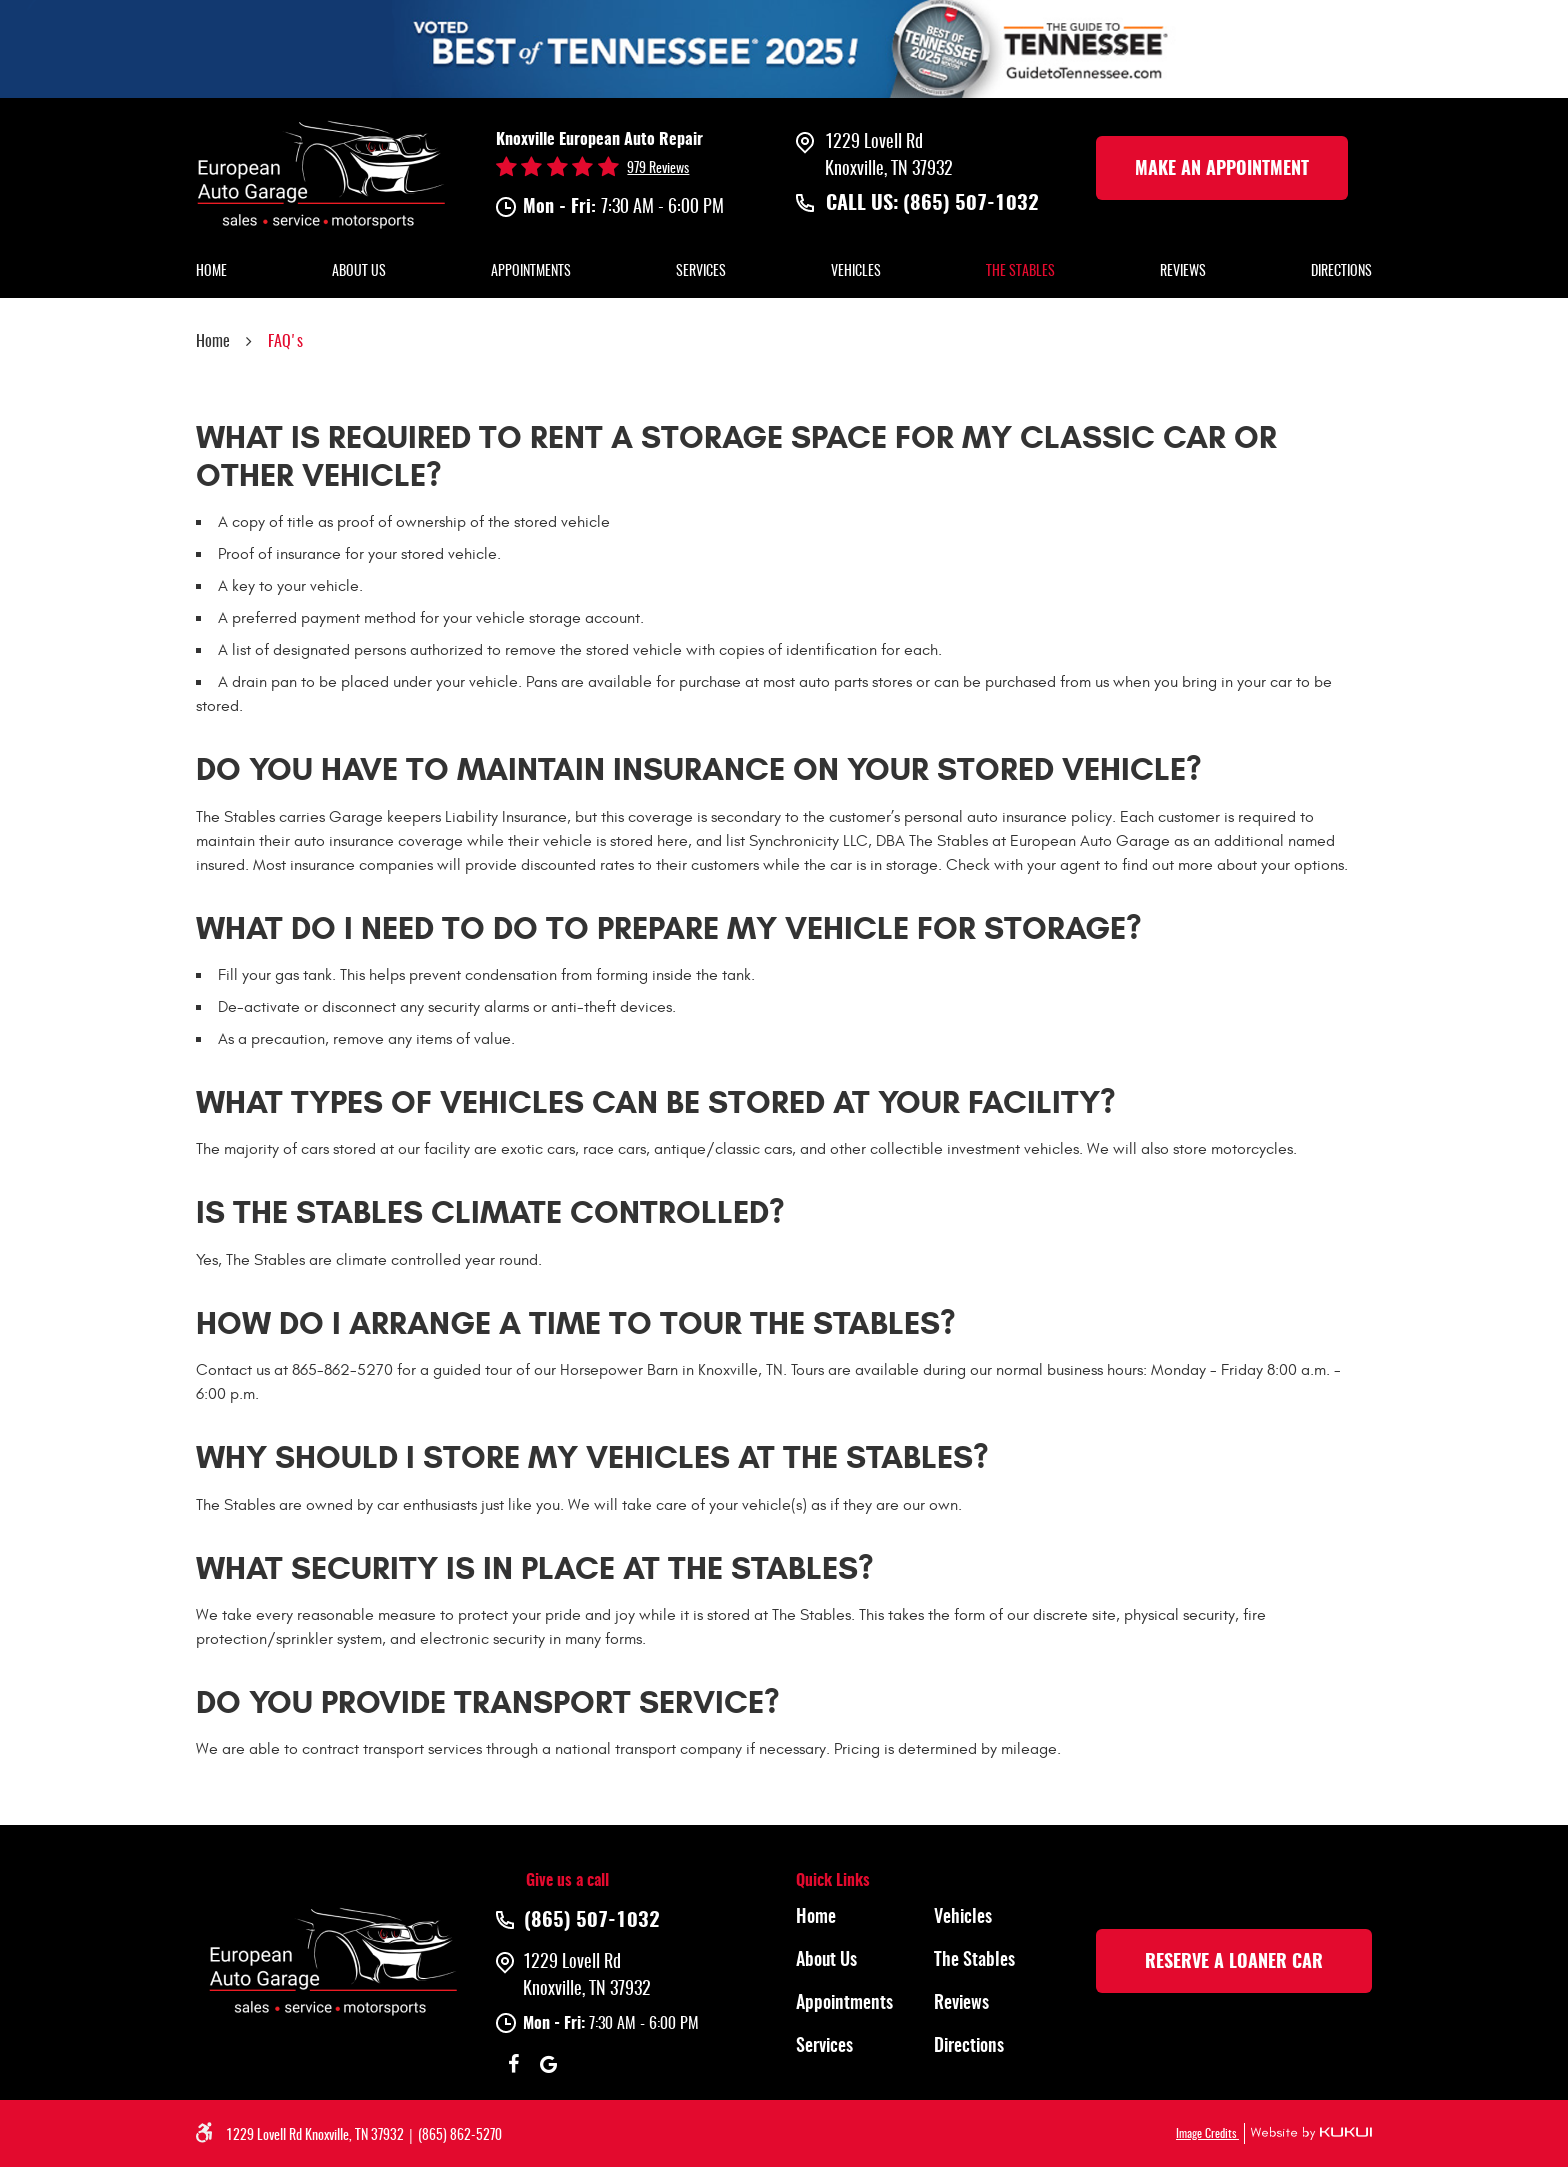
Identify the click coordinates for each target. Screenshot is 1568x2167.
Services (701, 272)
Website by (1308, 2133)
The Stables (1020, 272)
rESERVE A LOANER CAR (1234, 1963)
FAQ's (285, 342)
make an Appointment (1222, 170)
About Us (359, 272)
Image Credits (1207, 2134)
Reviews (1183, 272)
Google (548, 2064)
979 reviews (658, 169)
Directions (1341, 272)
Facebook (513, 2064)
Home (211, 272)
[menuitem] (211, 273)
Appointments (531, 272)
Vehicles (856, 272)
